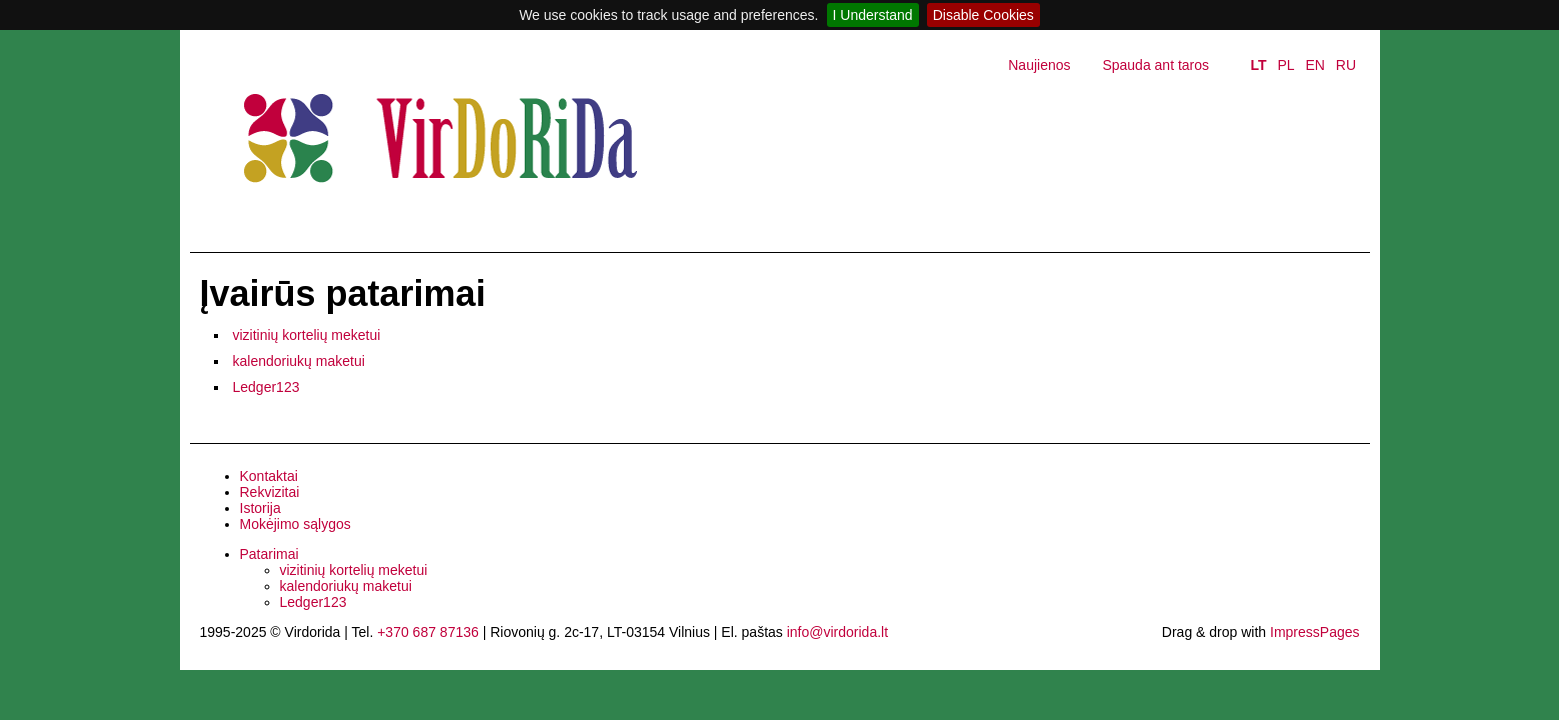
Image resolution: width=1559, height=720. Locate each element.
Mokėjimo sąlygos (295, 524)
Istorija (260, 508)
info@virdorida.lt (837, 632)
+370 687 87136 (428, 632)
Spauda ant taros (1155, 65)
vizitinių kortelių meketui (307, 335)
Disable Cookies (983, 15)
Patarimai (269, 554)
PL (1285, 65)
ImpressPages (1314, 632)
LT (1258, 65)
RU (1346, 65)
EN (1314, 65)
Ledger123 (266, 387)
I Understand (873, 15)
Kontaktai (269, 476)
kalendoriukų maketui (299, 361)
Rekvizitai (270, 492)
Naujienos (1039, 65)
